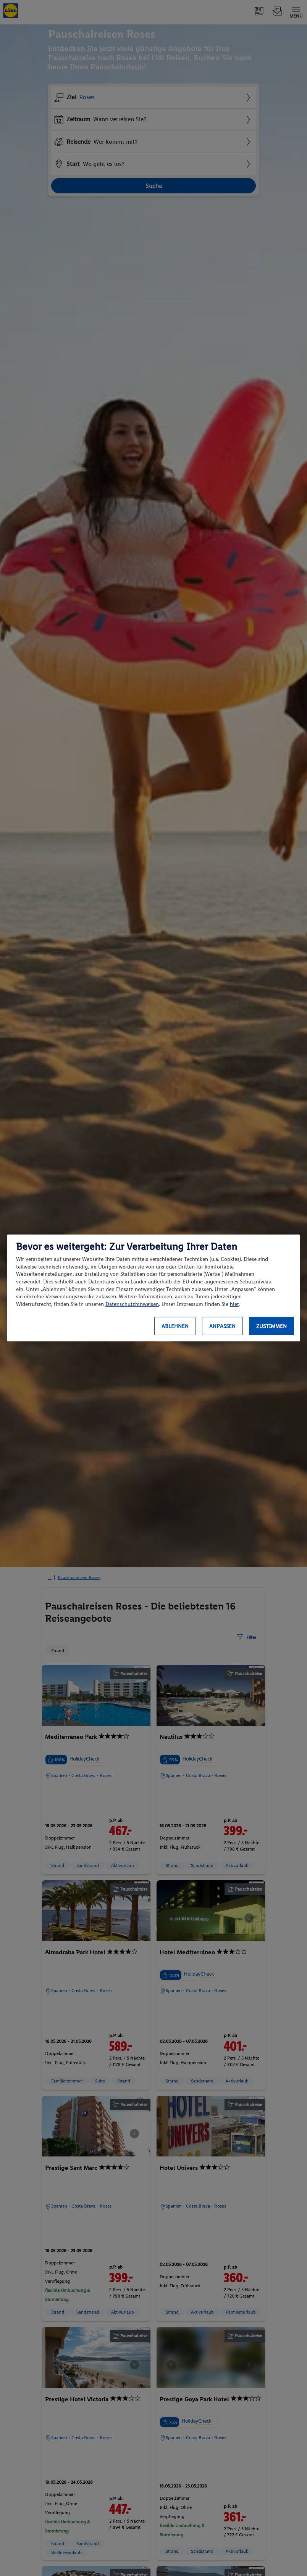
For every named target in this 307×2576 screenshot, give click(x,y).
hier (234, 1304)
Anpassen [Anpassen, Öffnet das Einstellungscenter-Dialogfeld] (222, 1326)
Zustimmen (271, 1326)
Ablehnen (175, 1326)
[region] (153, 1288)
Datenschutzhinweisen (132, 1304)
